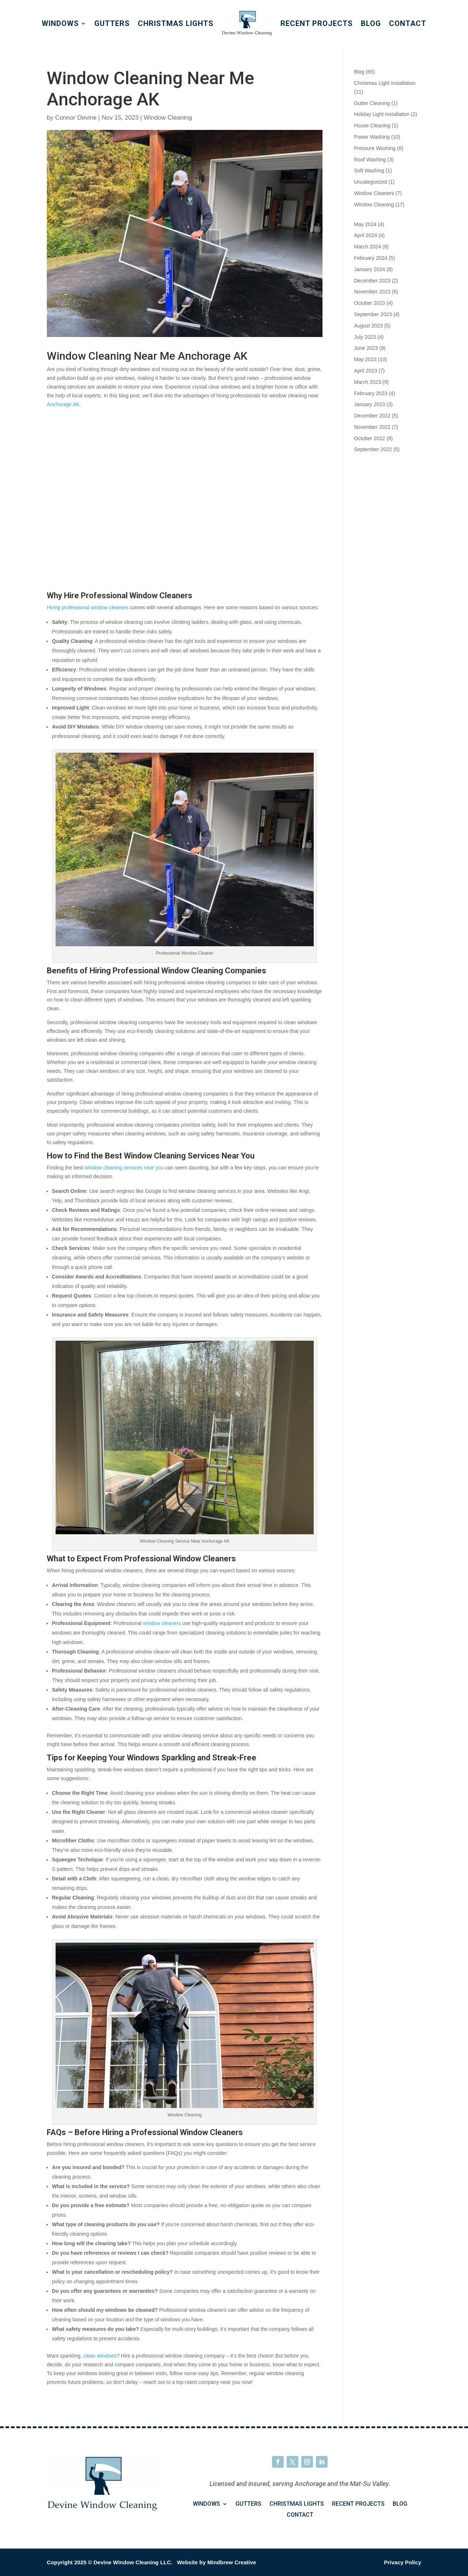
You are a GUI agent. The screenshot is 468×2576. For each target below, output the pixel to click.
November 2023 (372, 292)
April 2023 (365, 371)
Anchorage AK (63, 404)
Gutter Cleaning (372, 103)
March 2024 (367, 247)
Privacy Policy (402, 2562)
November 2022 (372, 427)
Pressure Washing (375, 148)
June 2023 (366, 348)
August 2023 (368, 326)
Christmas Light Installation (384, 83)
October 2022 (369, 438)
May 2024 (365, 224)
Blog (371, 23)
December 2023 (372, 281)
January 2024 (369, 269)
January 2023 (369, 404)
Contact (407, 23)
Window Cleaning (168, 117)
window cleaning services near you (124, 1168)
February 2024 (370, 258)
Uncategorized (370, 182)
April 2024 (365, 235)
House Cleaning (372, 125)
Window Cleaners (374, 193)
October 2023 (369, 303)
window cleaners (162, 1623)
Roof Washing (370, 159)
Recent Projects (316, 23)
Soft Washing (369, 170)
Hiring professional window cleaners (87, 607)
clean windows (100, 2356)
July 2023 (365, 337)
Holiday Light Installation (382, 114)
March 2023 (367, 382)
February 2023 (370, 393)
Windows (60, 23)
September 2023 (373, 314)
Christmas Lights (176, 23)
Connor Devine (76, 117)
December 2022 (372, 416)
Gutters (112, 23)
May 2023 (365, 359)
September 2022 (373, 449)
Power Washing (372, 137)
